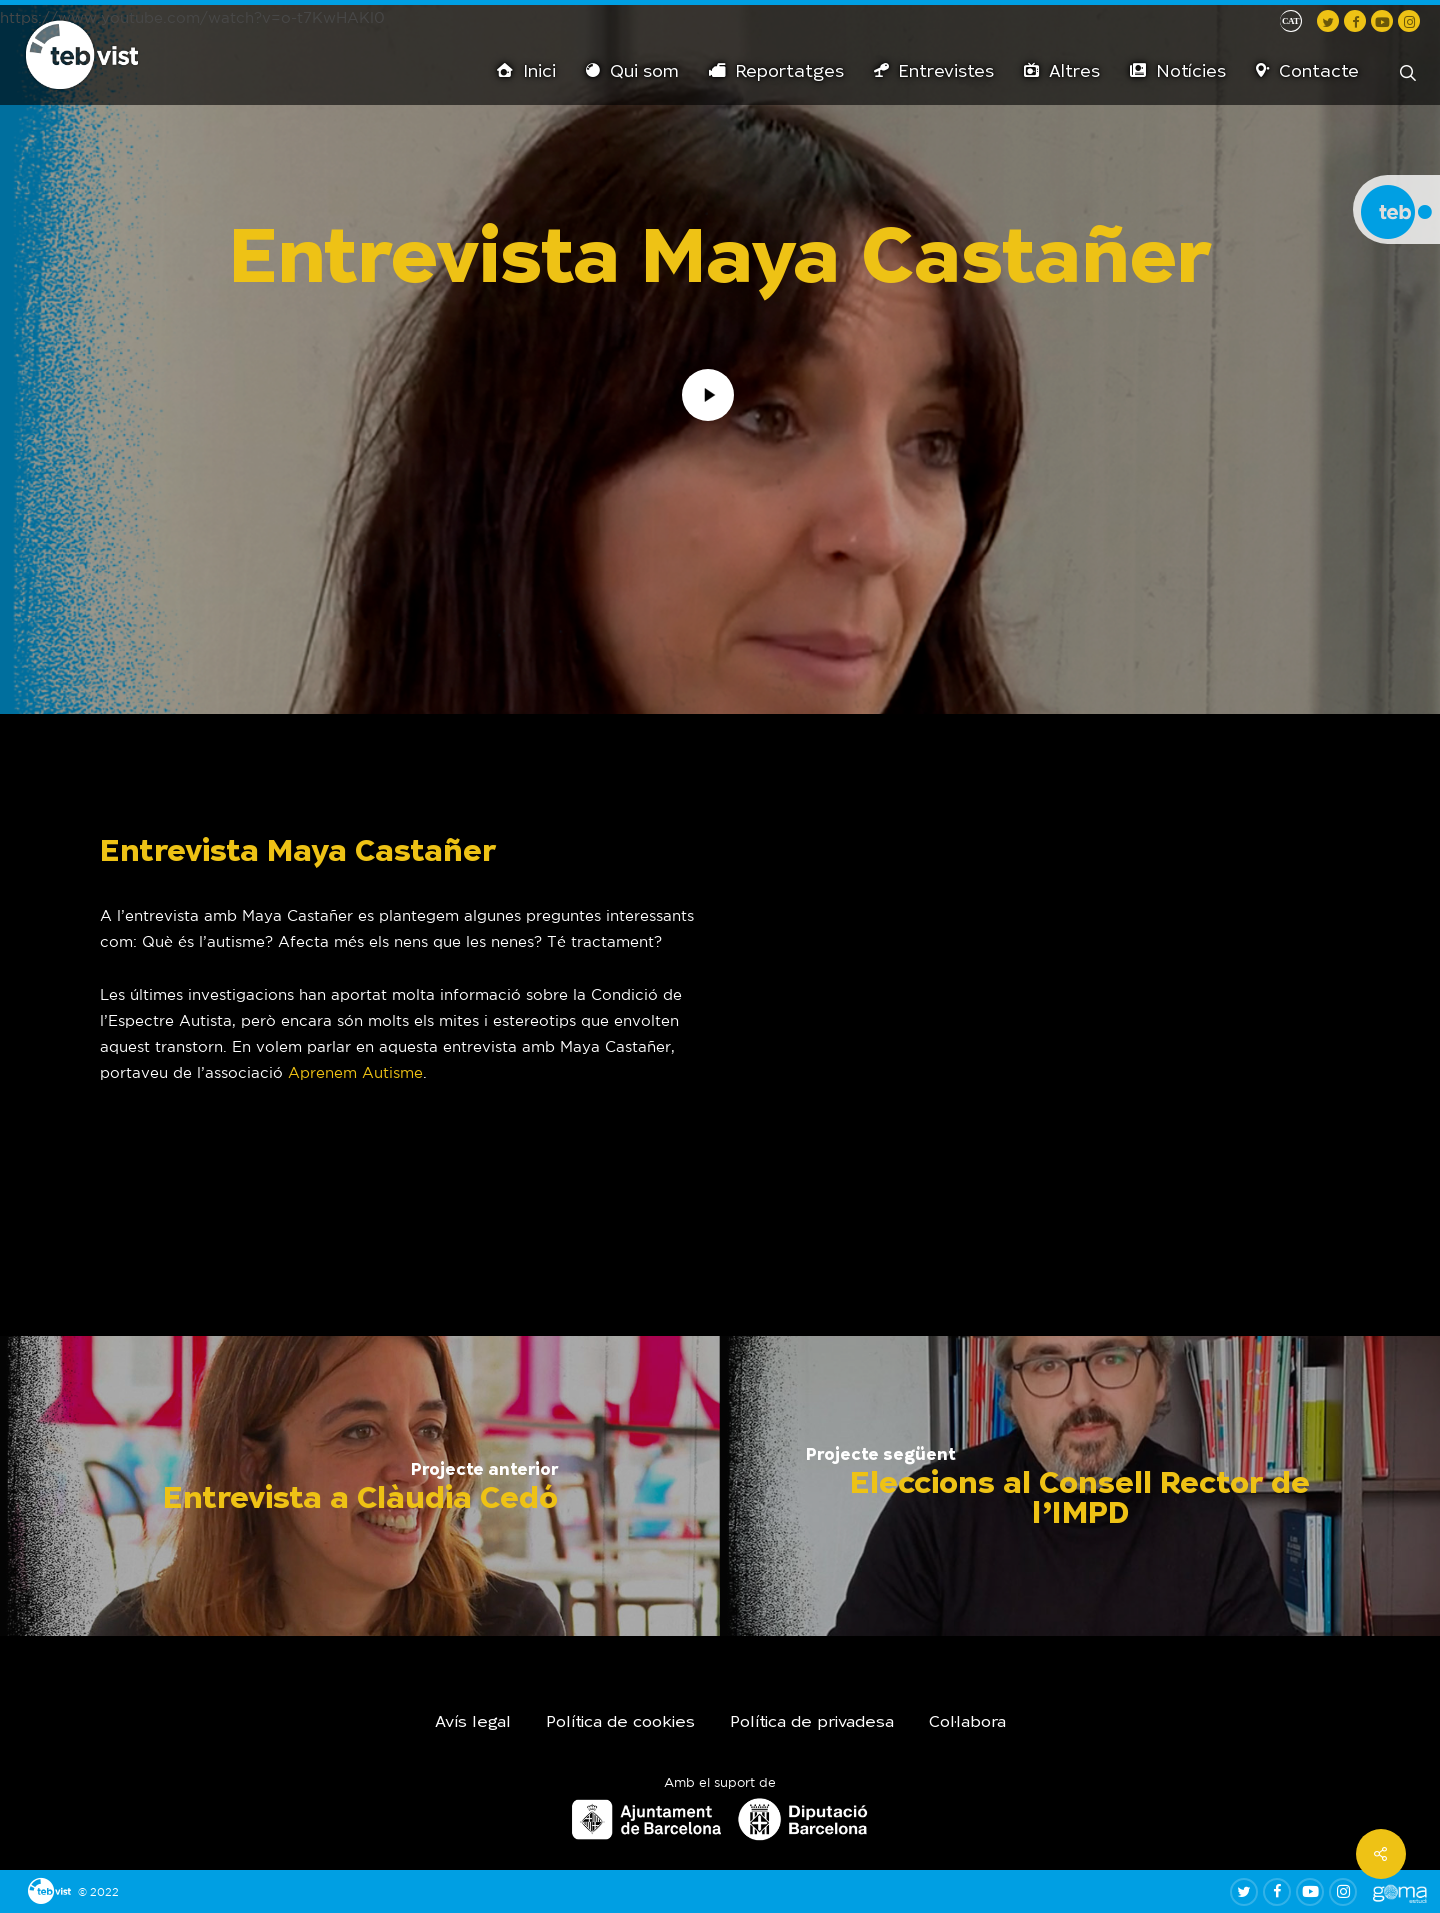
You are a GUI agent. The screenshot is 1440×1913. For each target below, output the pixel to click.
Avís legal (473, 1723)
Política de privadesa (812, 1723)
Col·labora (967, 1723)
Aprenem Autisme (355, 1072)
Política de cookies (620, 1723)
